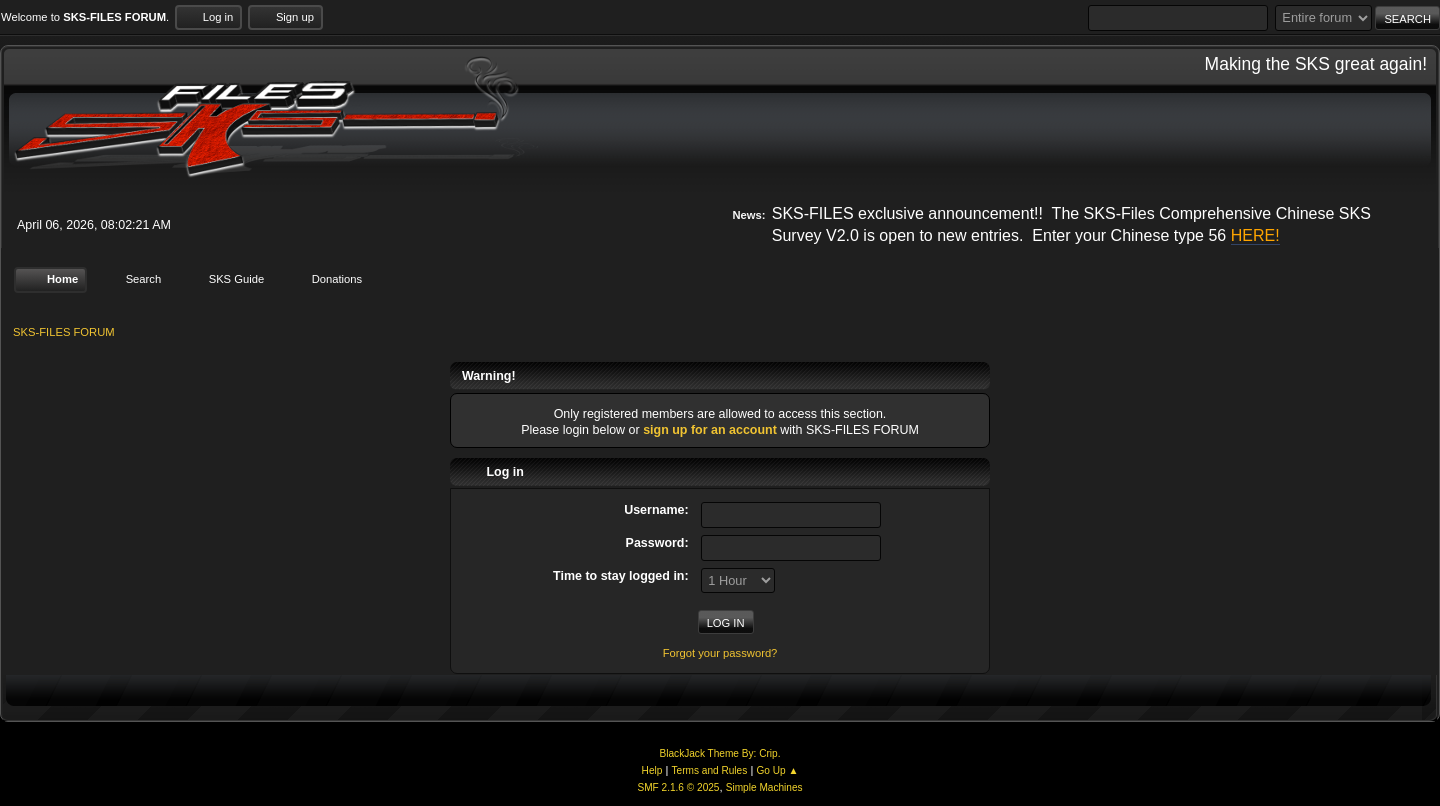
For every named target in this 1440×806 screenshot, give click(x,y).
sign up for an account (710, 430)
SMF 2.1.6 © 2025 (678, 787)
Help (652, 770)
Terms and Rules (710, 770)
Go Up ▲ (777, 770)
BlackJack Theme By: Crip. (720, 753)
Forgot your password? (720, 653)
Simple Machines (764, 787)
